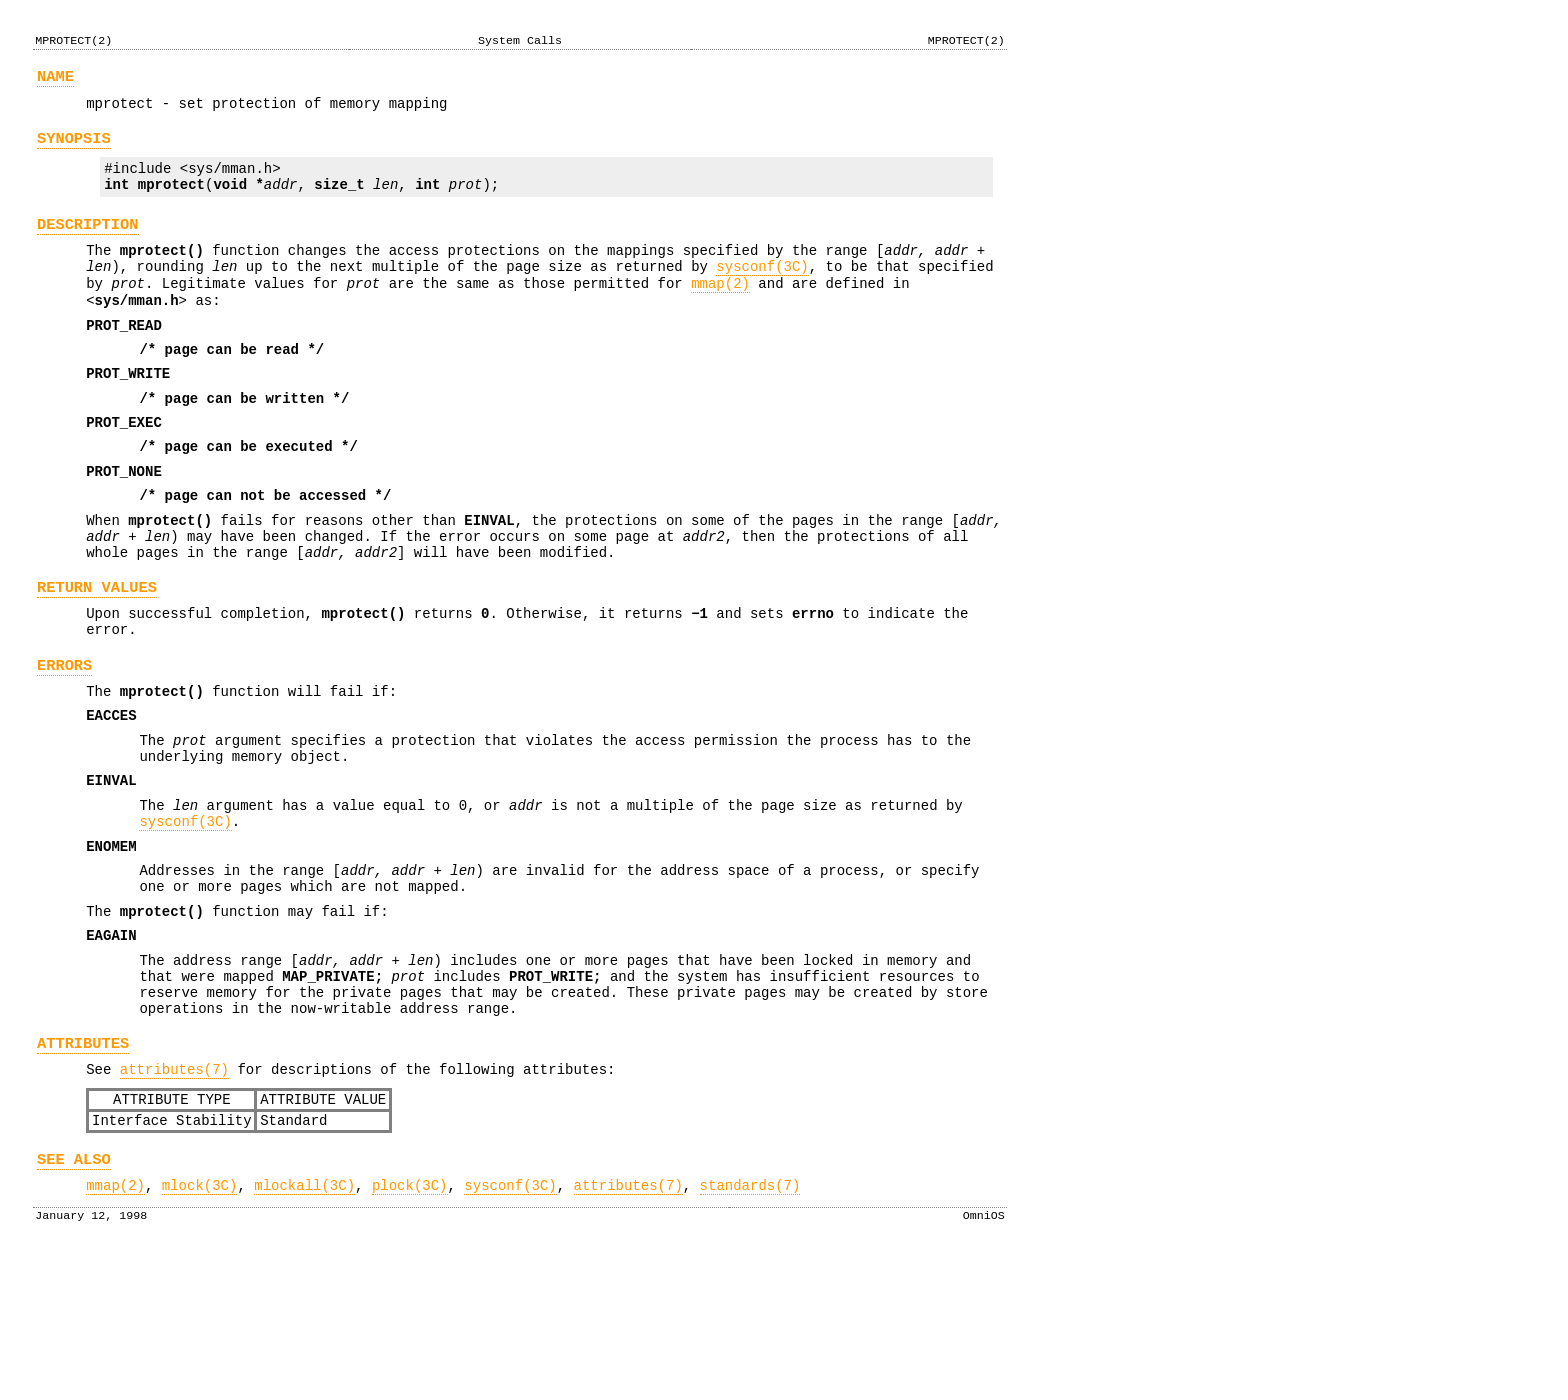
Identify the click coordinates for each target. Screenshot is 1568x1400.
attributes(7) (174, 1198)
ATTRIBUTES (83, 1169)
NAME (55, 79)
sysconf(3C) (762, 290)
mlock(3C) (200, 1326)
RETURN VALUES (97, 653)
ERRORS (64, 740)
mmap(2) (720, 310)
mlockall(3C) (304, 1326)
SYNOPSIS (74, 147)
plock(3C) (410, 1326)
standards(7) (750, 1326)
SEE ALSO (74, 1297)
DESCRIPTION (88, 242)
